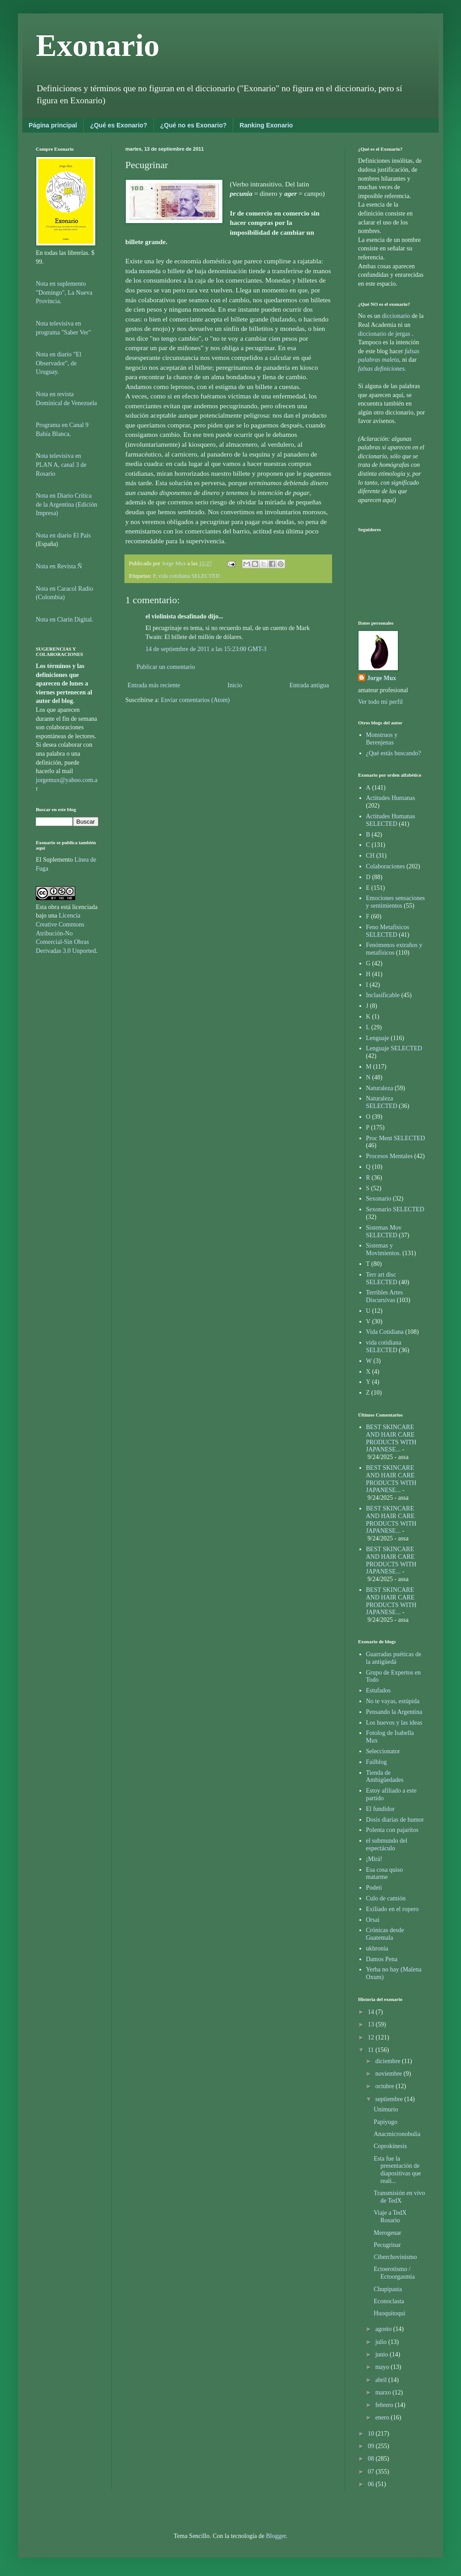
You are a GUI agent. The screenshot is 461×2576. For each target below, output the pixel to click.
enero (383, 2417)
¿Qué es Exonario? (118, 125)
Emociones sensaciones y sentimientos (395, 902)
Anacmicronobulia (397, 2134)
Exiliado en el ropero (392, 1909)
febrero (385, 2405)
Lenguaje (377, 1038)
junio (382, 2354)
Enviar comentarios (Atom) (195, 700)
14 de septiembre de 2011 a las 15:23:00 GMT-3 (205, 649)
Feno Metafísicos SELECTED (388, 931)
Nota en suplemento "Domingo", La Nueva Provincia (64, 292)
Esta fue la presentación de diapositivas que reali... (397, 2169)
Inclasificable (383, 995)
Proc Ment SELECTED (395, 1138)
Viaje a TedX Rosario (390, 2216)
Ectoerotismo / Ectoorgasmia (394, 2273)
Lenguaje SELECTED (394, 1048)
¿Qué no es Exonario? (193, 125)
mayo (383, 2367)
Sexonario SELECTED (395, 1209)
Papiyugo (385, 2122)
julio (381, 2342)
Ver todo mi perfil (380, 701)
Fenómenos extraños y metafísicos (394, 949)
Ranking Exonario (266, 125)
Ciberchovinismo (395, 2257)
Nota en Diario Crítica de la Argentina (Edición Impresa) (66, 504)
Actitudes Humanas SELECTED (390, 820)
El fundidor (380, 1809)
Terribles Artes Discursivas (384, 1296)
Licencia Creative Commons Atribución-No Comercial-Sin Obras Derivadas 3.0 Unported (66, 933)
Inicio (234, 685)
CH (370, 855)
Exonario (97, 45)
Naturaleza (379, 1088)
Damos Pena (381, 1959)
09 (372, 2446)
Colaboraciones (385, 866)
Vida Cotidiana (385, 1331)
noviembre (389, 2073)
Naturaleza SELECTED (381, 1102)
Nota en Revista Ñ (59, 566)
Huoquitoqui (390, 2313)
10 (372, 2433)
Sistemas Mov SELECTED (384, 1231)
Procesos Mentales (389, 1156)
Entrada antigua (309, 685)
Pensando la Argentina (394, 1712)
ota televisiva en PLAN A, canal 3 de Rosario (61, 465)
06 (372, 2484)
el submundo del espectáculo (387, 1844)
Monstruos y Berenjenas (381, 739)
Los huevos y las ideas (394, 1722)
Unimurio (386, 2109)
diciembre (388, 2061)
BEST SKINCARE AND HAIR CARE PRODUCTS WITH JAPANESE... (391, 1438)
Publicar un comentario (166, 667)
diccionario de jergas (384, 333)
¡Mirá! (374, 1859)
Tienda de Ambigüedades (385, 1776)
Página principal (53, 125)
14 (372, 2012)
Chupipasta (388, 2289)
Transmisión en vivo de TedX (399, 2197)
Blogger (276, 2536)
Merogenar (387, 2232)
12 (372, 2037)
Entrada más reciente (154, 685)
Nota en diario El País (63, 535)
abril (381, 2380)
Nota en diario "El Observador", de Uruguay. (58, 363)
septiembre (389, 2099)
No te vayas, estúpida (393, 1701)
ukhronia (377, 1948)
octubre (385, 2086)
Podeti (374, 1887)
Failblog (376, 1762)
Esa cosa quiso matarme (384, 1873)
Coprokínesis (390, 2146)
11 (372, 2050)
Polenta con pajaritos (392, 1830)
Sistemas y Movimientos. (383, 1249)
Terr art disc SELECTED (381, 1278)
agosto (384, 2329)
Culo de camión (386, 1898)
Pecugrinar (387, 2245)
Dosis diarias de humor (395, 1819)
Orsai (373, 1919)
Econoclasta (389, 2301)
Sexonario (379, 1198)
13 (372, 2024)
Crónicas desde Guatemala (385, 1934)
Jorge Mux (381, 678)
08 (372, 2458)
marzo (383, 2392)
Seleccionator (383, 1751)
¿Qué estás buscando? (393, 753)
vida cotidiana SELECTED (188, 576)
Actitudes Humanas (390, 798)
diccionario (396, 316)
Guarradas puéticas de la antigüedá (394, 1658)
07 (372, 2471)
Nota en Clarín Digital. (64, 619)
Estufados (378, 1690)
